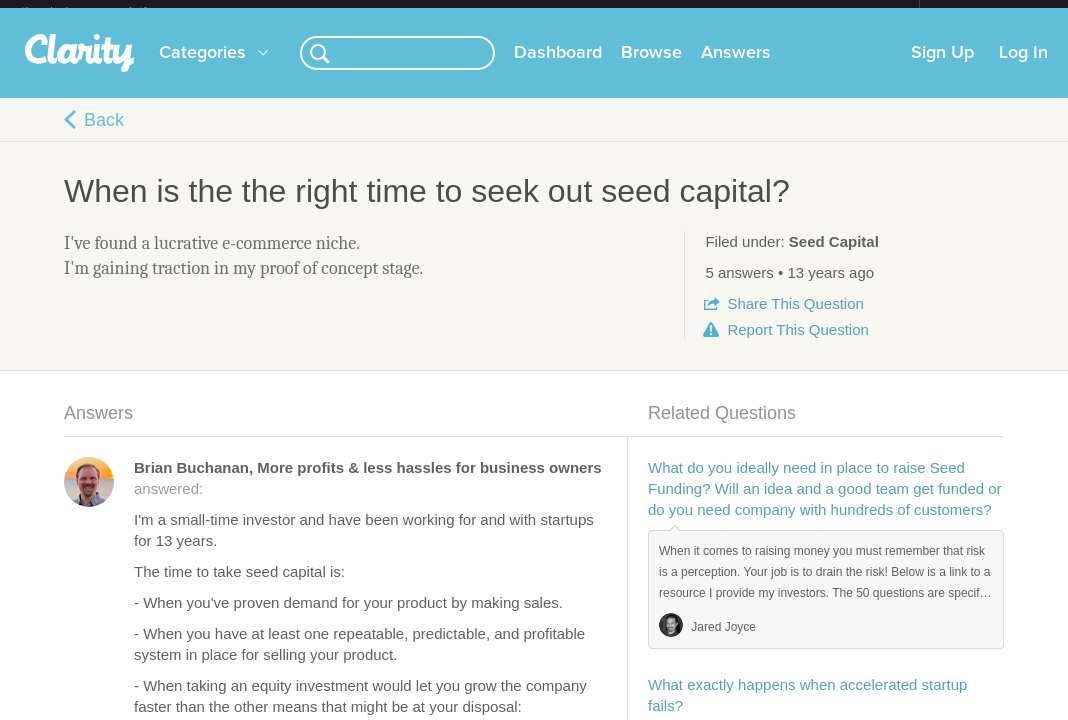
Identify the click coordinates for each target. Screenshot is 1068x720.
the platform (105, 11)
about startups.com (990, 13)
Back (104, 136)
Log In (1023, 69)
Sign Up (942, 69)
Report (797, 345)
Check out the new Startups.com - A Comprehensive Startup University (702, 13)
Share (795, 319)
